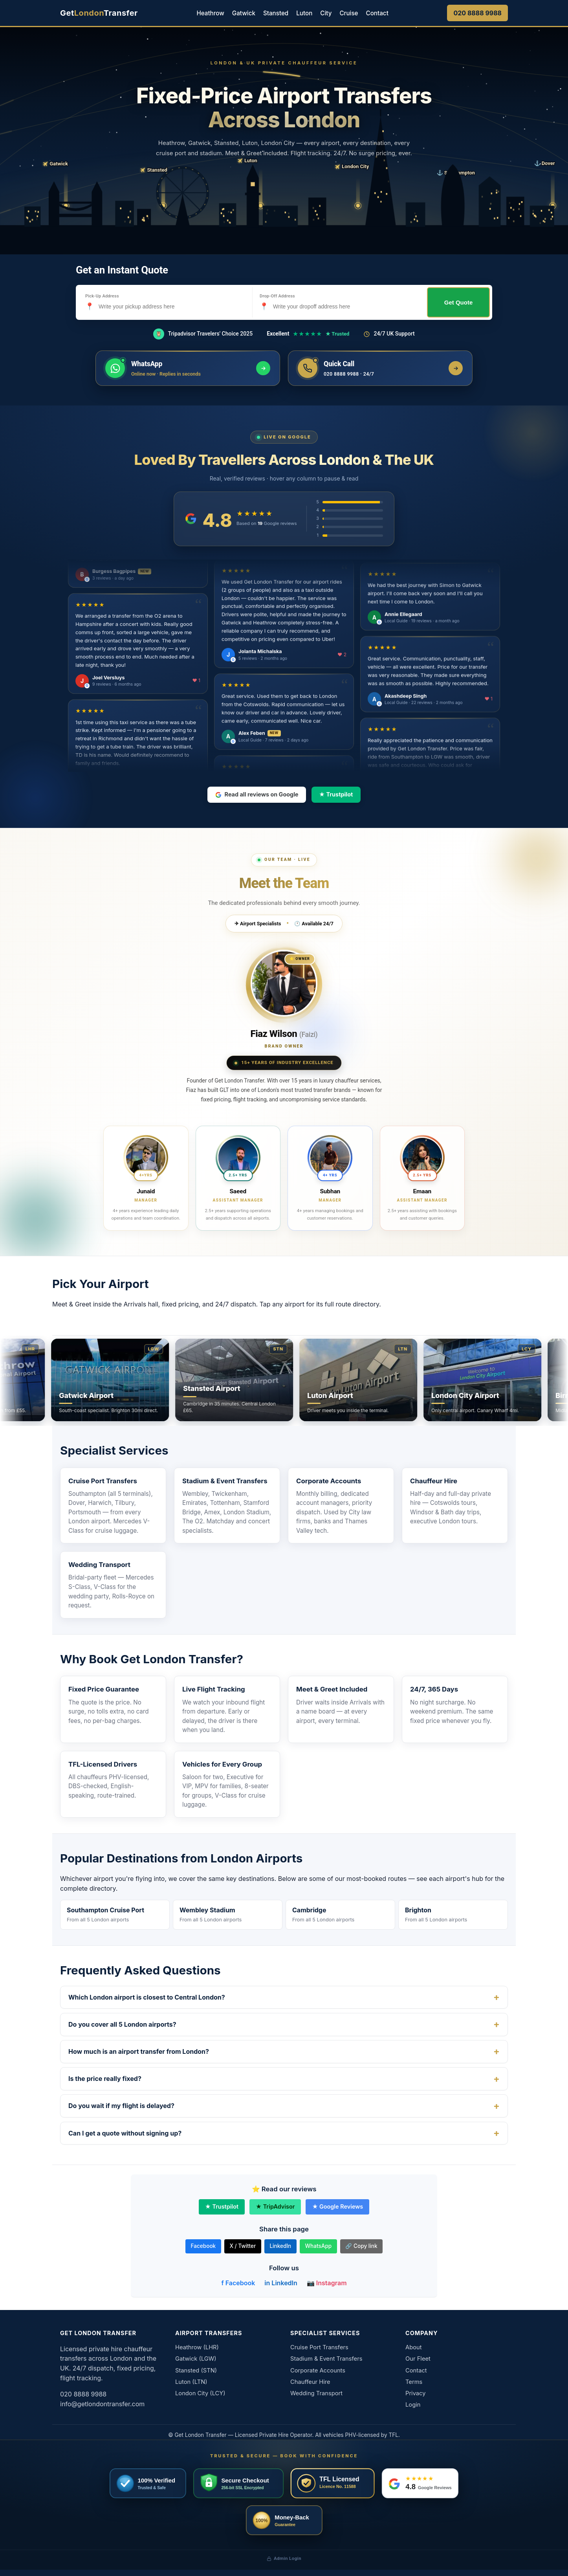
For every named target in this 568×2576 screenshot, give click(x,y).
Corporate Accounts (328, 1481)
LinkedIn (280, 2246)
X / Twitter (242, 2246)
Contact (377, 13)
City (326, 13)
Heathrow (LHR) (197, 2347)
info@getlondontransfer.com (102, 2404)
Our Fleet (418, 2358)
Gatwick (243, 13)
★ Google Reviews (337, 2206)
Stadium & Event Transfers (225, 1481)
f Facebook (238, 2283)
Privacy (415, 2393)
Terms (413, 2381)
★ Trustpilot (336, 794)
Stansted (275, 13)
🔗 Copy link (361, 2246)
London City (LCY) (200, 2393)
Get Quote (458, 302)
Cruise (348, 13)
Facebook (203, 2246)
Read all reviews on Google (257, 794)
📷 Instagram (327, 2283)
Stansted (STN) (196, 2370)
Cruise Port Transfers (102, 1481)
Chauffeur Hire (433, 1481)
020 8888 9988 (477, 13)
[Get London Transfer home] (99, 13)
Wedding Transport (99, 1565)
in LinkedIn (280, 2283)
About (413, 2347)
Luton (304, 13)
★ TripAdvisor (275, 2206)
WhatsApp (318, 2246)
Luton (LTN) (191, 2381)
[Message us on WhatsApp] (187, 368)
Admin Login (284, 2558)
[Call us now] (380, 368)
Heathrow (210, 13)
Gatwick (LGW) (195, 2358)
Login (412, 2404)
